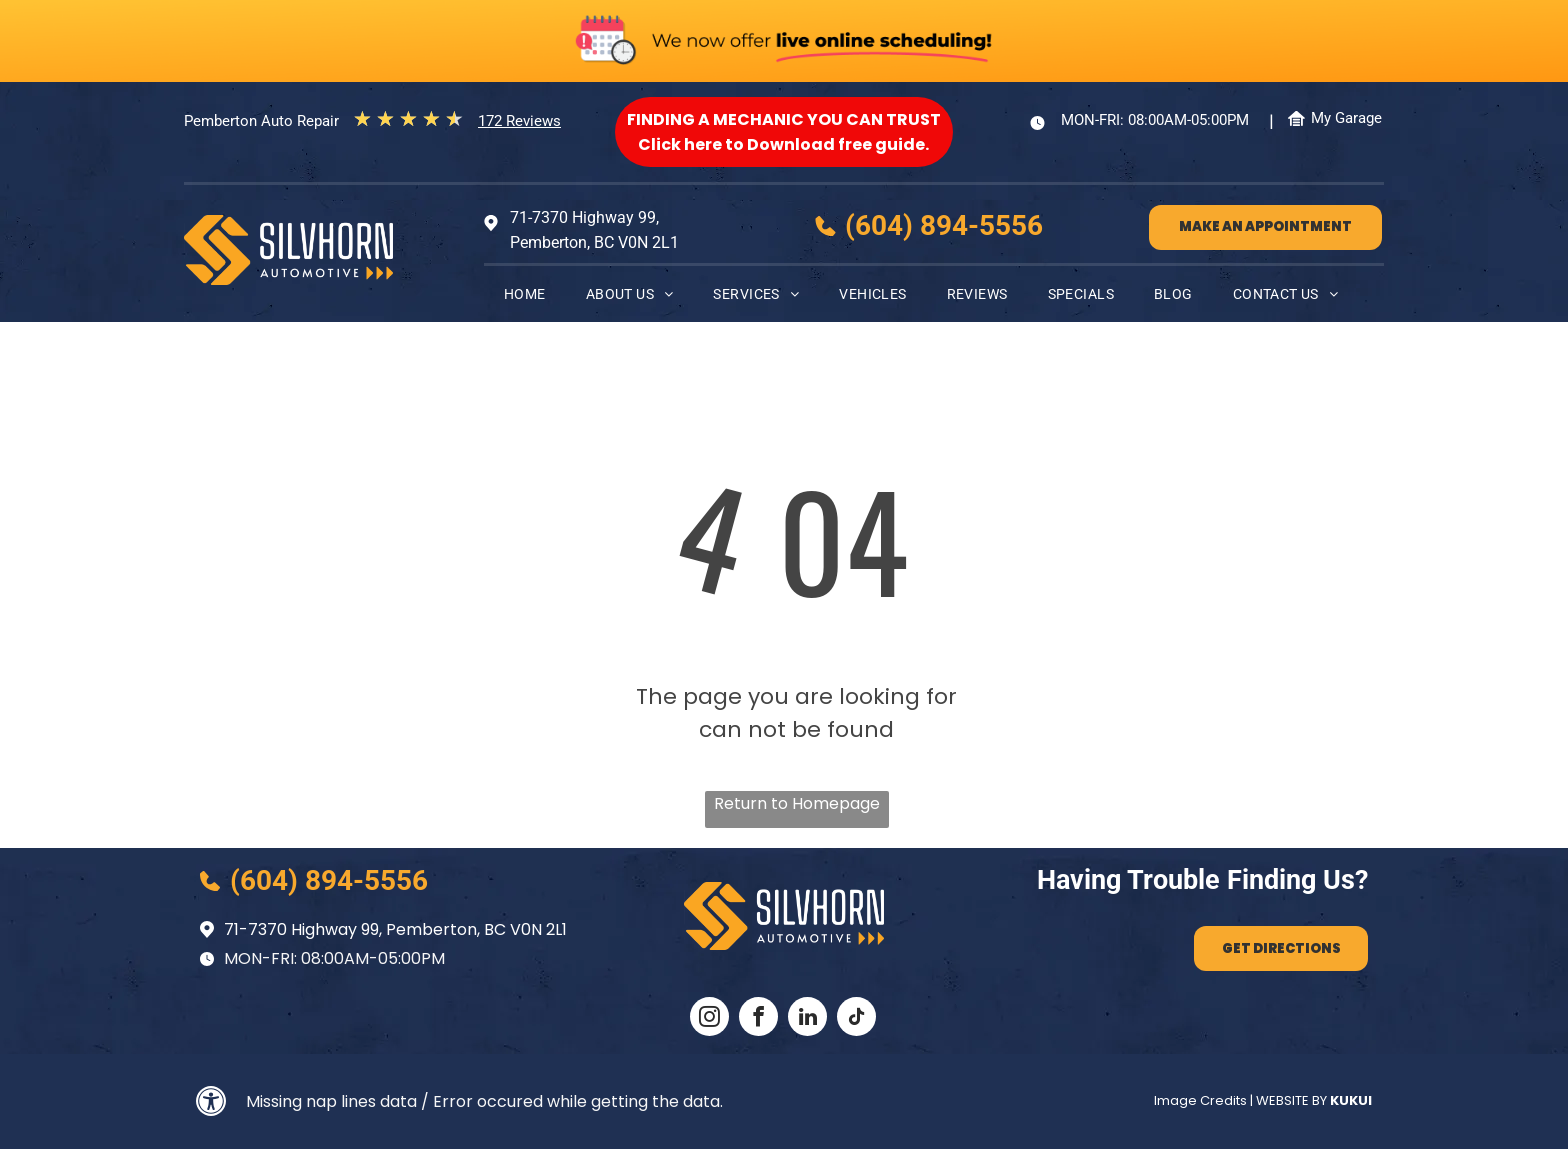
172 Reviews (519, 121)
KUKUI (1351, 1100)
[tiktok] (856, 1019)
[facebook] (758, 1019)
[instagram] (709, 1019)
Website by (1291, 1100)
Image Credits (1200, 1100)
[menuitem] (525, 294)
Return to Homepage (797, 803)
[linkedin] (807, 1019)
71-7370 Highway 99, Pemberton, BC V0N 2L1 (395, 929)
